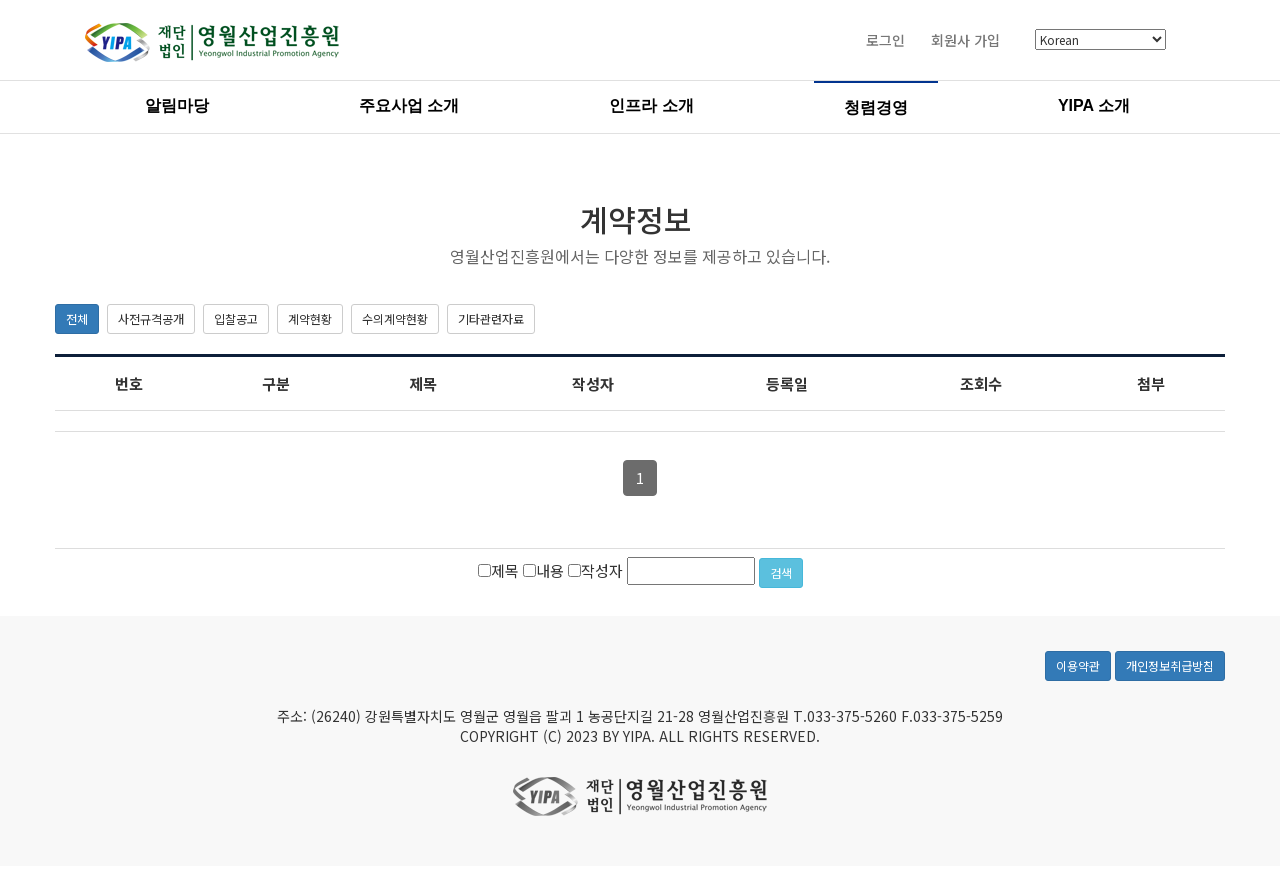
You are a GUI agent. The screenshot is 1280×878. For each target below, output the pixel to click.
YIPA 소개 (1094, 105)
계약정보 (636, 219)
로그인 (885, 40)
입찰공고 (236, 318)
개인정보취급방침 (1170, 665)
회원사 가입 (965, 40)
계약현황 (310, 318)
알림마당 (177, 105)
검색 (781, 572)
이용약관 (1078, 665)
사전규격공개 (151, 318)
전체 (77, 318)
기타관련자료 (491, 318)
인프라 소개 (651, 105)
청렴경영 (876, 107)
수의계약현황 (395, 318)
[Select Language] (1100, 40)
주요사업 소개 (409, 105)
